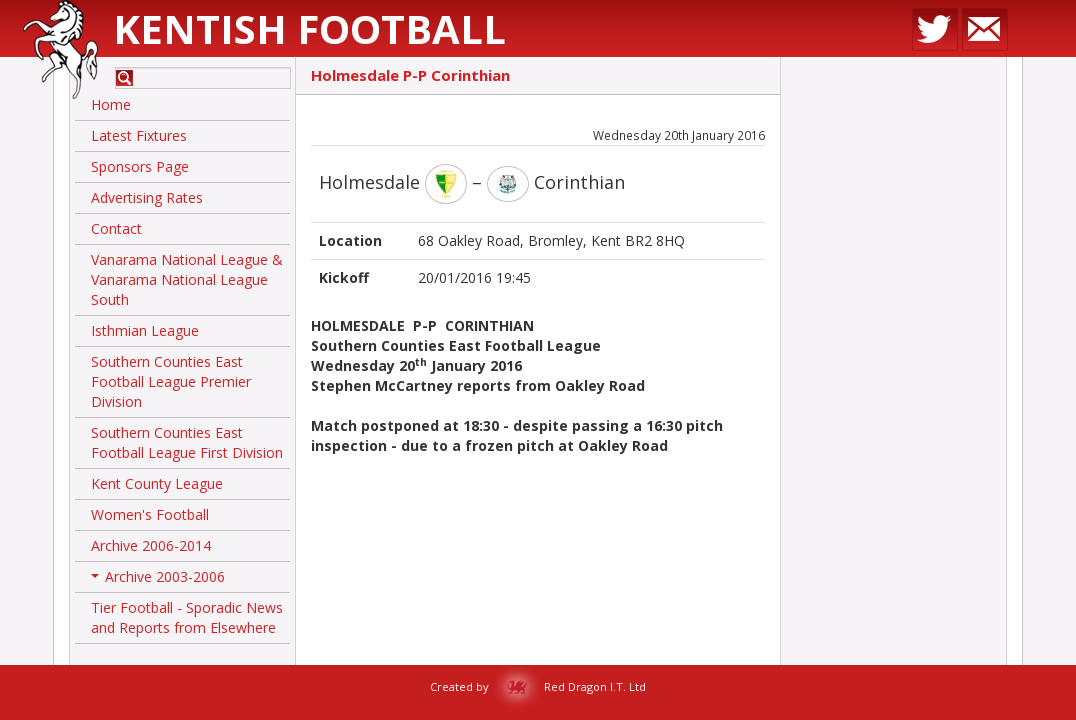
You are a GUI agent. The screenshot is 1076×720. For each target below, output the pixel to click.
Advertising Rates (147, 197)
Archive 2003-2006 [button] (158, 580)
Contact (116, 228)
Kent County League (157, 483)
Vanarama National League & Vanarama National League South (187, 279)
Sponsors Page (140, 166)
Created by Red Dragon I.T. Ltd (538, 686)
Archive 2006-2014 (151, 545)
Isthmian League (145, 330)
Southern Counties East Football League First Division (187, 442)
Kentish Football (309, 28)
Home (111, 104)
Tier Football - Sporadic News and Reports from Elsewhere (187, 617)
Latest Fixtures (139, 135)
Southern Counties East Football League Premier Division (171, 381)
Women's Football (150, 514)
